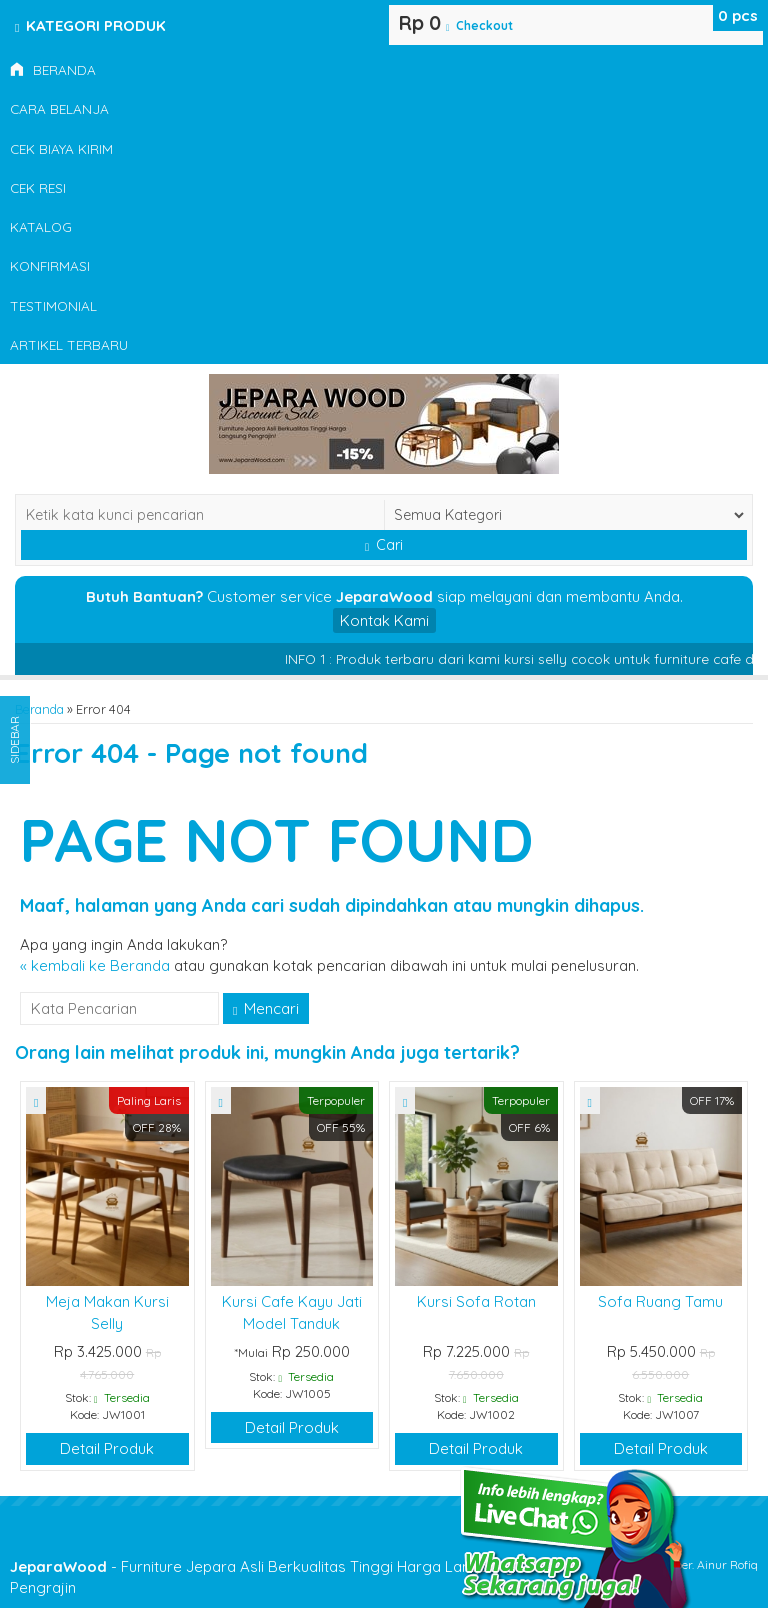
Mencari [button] (266, 1008)
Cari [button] (384, 545)
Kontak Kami (384, 620)
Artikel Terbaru (69, 344)
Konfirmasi (50, 265)
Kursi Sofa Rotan (476, 1301)
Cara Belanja (59, 108)
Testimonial (53, 305)
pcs (738, 15)
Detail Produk (107, 1448)
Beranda (53, 69)
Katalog (41, 226)
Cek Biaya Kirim (61, 148)
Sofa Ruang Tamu (660, 1301)
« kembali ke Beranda (95, 965)
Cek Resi (38, 187)
